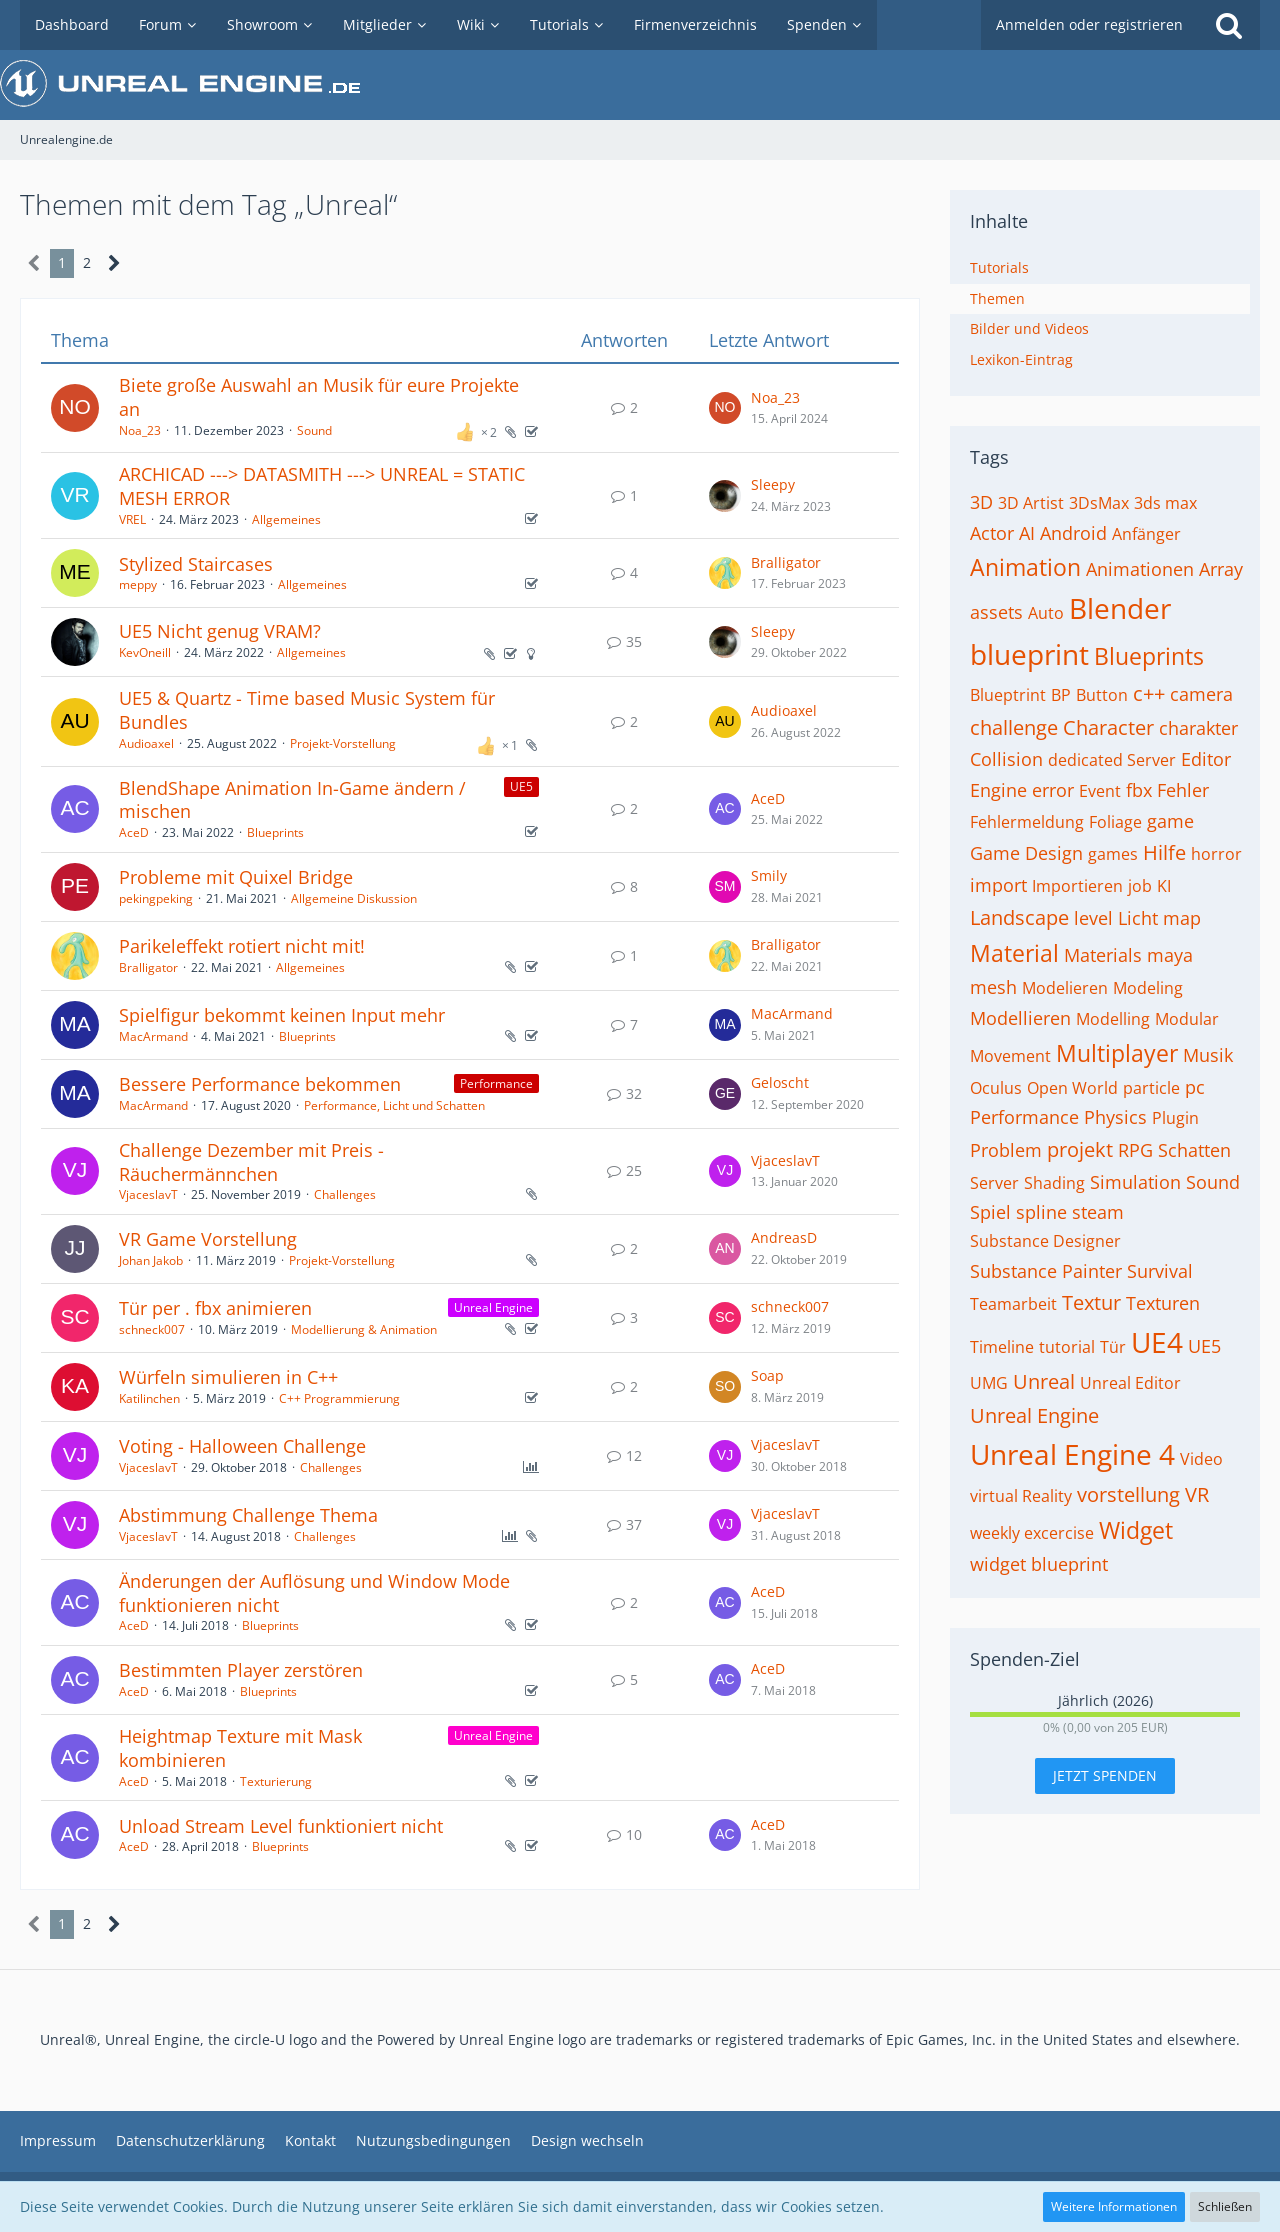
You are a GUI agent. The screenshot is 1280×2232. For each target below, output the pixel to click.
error (1053, 790)
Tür (1113, 1347)
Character (1108, 727)
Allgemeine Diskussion (354, 898)
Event (1100, 791)
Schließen (1225, 2206)
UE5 (1204, 1346)
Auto (1046, 613)
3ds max (1165, 503)
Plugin (1175, 1118)
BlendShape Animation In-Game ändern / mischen (292, 800)
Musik (1208, 1055)
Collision (1006, 759)
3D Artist (1031, 503)
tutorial (1067, 1347)
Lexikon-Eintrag (1021, 359)
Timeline (1002, 1347)
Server (994, 1183)
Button (1102, 695)
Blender (1120, 608)
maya (1170, 955)
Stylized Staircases (196, 564)
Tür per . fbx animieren (215, 1308)
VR (1197, 1494)
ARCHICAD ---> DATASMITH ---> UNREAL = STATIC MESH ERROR (322, 486)
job (1140, 886)
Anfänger (1146, 534)
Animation (1025, 567)
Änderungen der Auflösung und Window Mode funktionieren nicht (314, 1593)
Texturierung (276, 1781)
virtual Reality (1021, 1496)
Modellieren (1020, 1018)
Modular (1187, 1019)
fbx (1139, 790)
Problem (1006, 1150)
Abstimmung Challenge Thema (248, 1515)
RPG (1135, 1150)
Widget (1136, 1530)
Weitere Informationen (1114, 2206)
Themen (997, 298)
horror (1216, 854)
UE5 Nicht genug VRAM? (220, 631)
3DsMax (1099, 503)
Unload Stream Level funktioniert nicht (281, 1826)
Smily (769, 875)
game (1170, 821)
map (1182, 918)
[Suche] (1229, 25)
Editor (1206, 759)
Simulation (1135, 1182)
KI (1164, 886)
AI (1027, 533)
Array (1221, 569)
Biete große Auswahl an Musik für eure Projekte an (319, 397)
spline (1041, 1212)
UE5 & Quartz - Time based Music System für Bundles (307, 710)
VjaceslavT (148, 1194)
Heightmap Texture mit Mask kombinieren (240, 1748)
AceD (134, 832)
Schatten (1194, 1150)
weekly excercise (1032, 1533)
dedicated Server (1112, 760)
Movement (1010, 1056)
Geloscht (780, 1082)
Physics (1115, 1117)
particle (1151, 1088)
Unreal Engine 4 (1072, 1454)
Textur (1091, 1302)
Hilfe (1164, 852)
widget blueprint (1039, 1564)
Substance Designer (1045, 1241)
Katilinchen (149, 1398)
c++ (1149, 693)
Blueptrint (1008, 695)
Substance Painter (1046, 1271)
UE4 (1157, 1342)
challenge (1014, 727)
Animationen (1140, 569)
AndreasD (784, 1237)
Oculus (996, 1088)
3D (981, 502)
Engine (998, 790)
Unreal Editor (1130, 1383)
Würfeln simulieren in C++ (228, 1377)
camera (1201, 694)
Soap (767, 1375)
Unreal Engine (1034, 1415)
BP (1061, 695)
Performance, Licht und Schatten (394, 1105)
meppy (138, 584)
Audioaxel (146, 743)
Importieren (1077, 886)
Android (1073, 533)
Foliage (1115, 822)
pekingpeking (156, 898)
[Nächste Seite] (114, 263)
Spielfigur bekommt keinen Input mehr (282, 1015)
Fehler (1183, 790)
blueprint (1029, 654)
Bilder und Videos (1029, 328)
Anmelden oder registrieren (1089, 24)
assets (996, 612)
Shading (1054, 1183)
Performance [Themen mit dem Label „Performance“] (496, 1083)
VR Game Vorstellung (208, 1239)
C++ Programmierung (339, 1398)
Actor (992, 533)
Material (1014, 953)
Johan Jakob (151, 1260)
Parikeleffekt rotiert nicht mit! (242, 946)
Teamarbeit (1013, 1304)
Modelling (1113, 1019)
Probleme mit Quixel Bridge (236, 877)
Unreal (1044, 1381)
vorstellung (1128, 1494)
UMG (989, 1383)
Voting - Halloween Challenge (242, 1446)
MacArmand (153, 1036)
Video (1201, 1459)
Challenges (345, 1194)
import (998, 885)
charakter (1198, 728)
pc (1195, 1087)
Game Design (1026, 853)
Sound (314, 430)
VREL (132, 519)
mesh (993, 987)
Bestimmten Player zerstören (241, 1670)
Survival (1160, 1271)
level (1093, 918)
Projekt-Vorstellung (343, 743)
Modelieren (1065, 988)
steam (1098, 1212)
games (1113, 854)
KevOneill (145, 652)
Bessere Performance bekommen (260, 1084)
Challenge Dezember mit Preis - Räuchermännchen (251, 1162)
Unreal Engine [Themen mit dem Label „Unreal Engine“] (493, 1307)
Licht (1138, 918)
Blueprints (275, 832)
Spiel (990, 1212)
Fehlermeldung (1027, 822)
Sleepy (773, 484)
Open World (1072, 1088)
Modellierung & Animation (364, 1329)
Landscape (1019, 917)
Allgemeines (286, 519)
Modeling (1148, 988)
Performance (1024, 1117)
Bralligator (786, 562)
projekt (1080, 1149)
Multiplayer (1117, 1053)
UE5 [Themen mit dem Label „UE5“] (521, 786)
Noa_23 (140, 430)
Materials (1103, 955)
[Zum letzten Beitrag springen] (725, 408)
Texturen (1163, 1303)
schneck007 (152, 1329)
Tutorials (999, 267)
